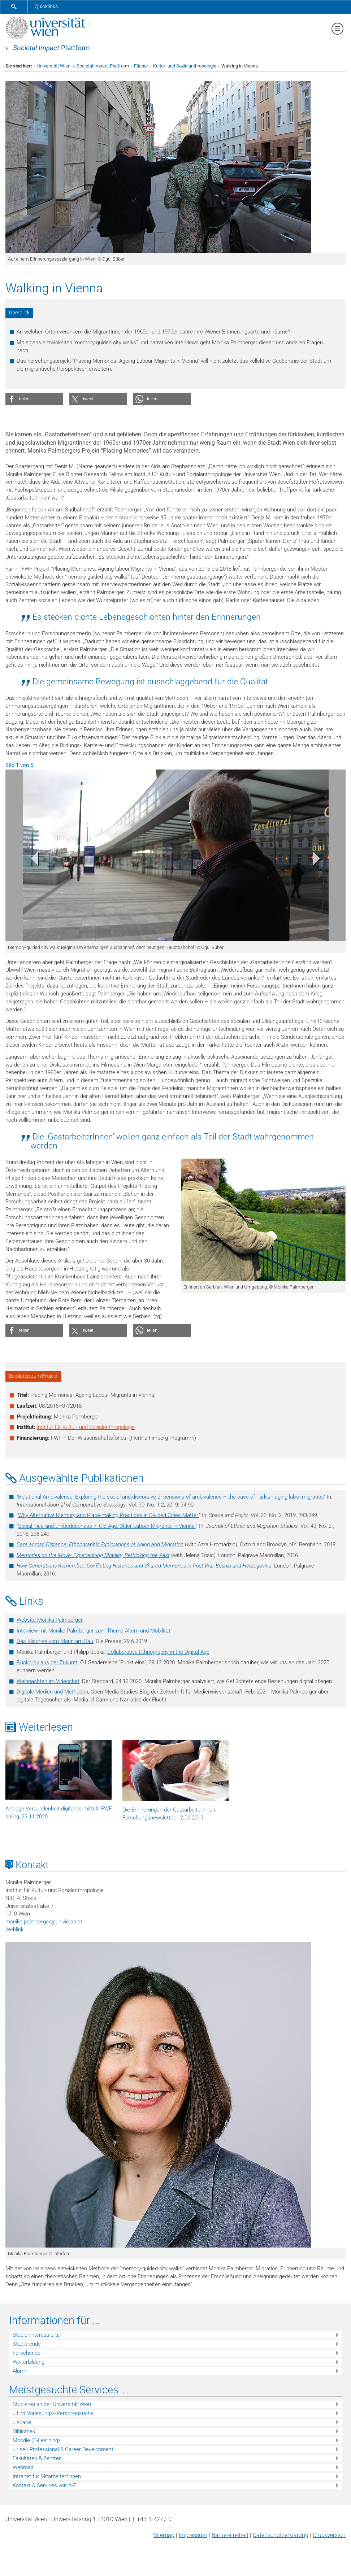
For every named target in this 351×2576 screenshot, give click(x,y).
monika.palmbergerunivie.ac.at (43, 1921)
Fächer (141, 66)
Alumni (21, 2371)
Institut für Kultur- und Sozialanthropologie (85, 1427)
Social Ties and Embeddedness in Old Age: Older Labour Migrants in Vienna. (107, 1526)
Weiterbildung (28, 2362)
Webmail (23, 2467)
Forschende (26, 2353)
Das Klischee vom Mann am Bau (55, 1641)
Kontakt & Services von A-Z (44, 2485)
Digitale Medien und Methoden (52, 1691)
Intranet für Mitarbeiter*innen (47, 2476)
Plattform (51, 48)
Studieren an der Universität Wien (52, 2404)
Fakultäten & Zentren (37, 2458)
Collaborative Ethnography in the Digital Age (158, 1652)
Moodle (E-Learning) (36, 2440)
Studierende (27, 2344)
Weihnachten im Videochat (48, 1681)
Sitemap (163, 2535)
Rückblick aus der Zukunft (47, 1662)
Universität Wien (54, 66)
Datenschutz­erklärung (280, 2535)
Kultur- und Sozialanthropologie (184, 66)
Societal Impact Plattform (103, 66)
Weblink (14, 1929)
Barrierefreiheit (230, 2535)
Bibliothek (24, 2431)
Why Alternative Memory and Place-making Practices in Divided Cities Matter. (108, 1515)
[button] (34, 399)
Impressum (193, 2535)
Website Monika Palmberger (50, 1620)
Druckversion (329, 2535)
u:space (22, 2422)
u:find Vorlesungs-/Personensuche (53, 2413)
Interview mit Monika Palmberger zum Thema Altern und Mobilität (93, 1630)
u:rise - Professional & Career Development (63, 2449)
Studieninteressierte (36, 2335)
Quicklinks (46, 6)
